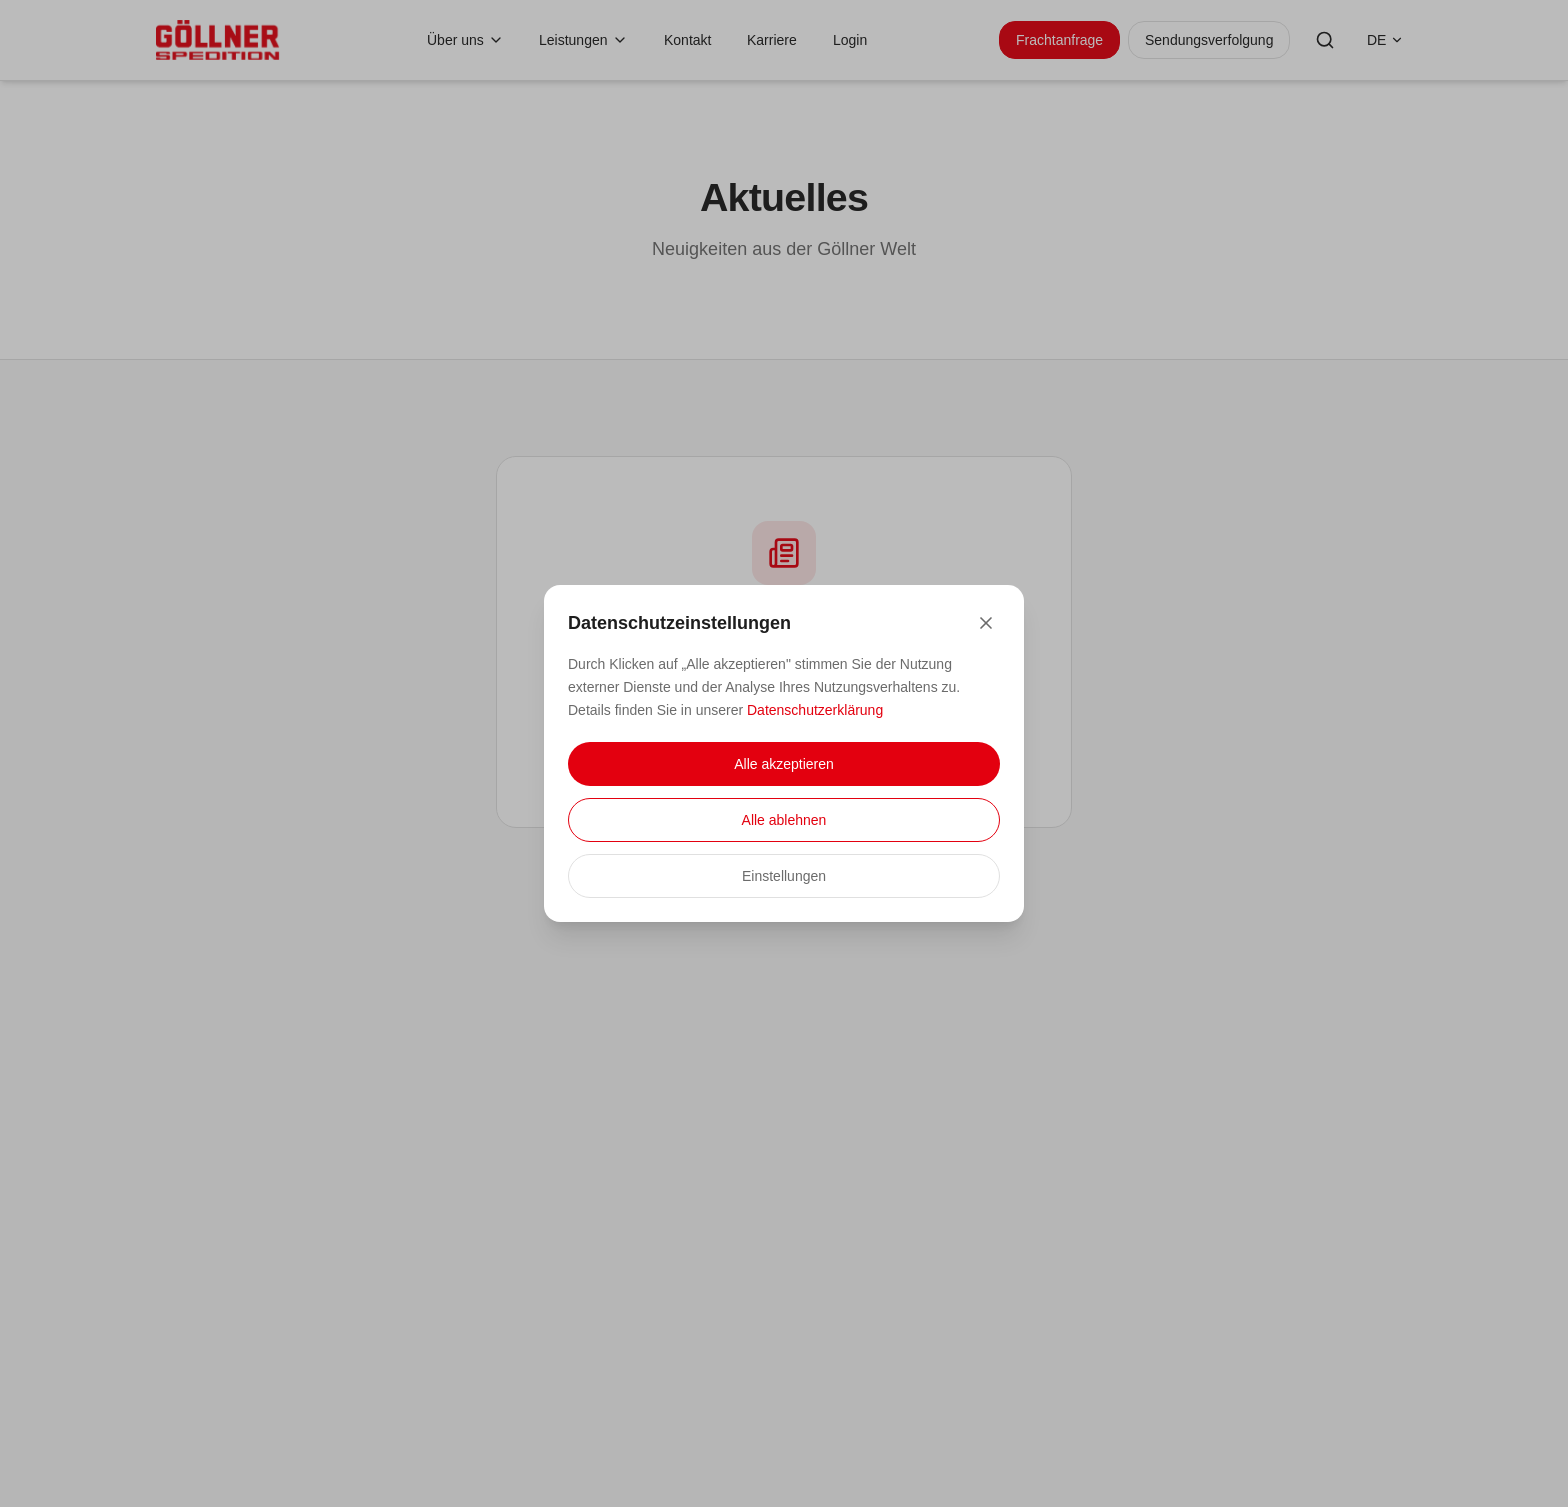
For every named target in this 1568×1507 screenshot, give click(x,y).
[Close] (986, 623)
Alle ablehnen (784, 820)
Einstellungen (784, 876)
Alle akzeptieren (784, 764)
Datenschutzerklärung (815, 710)
